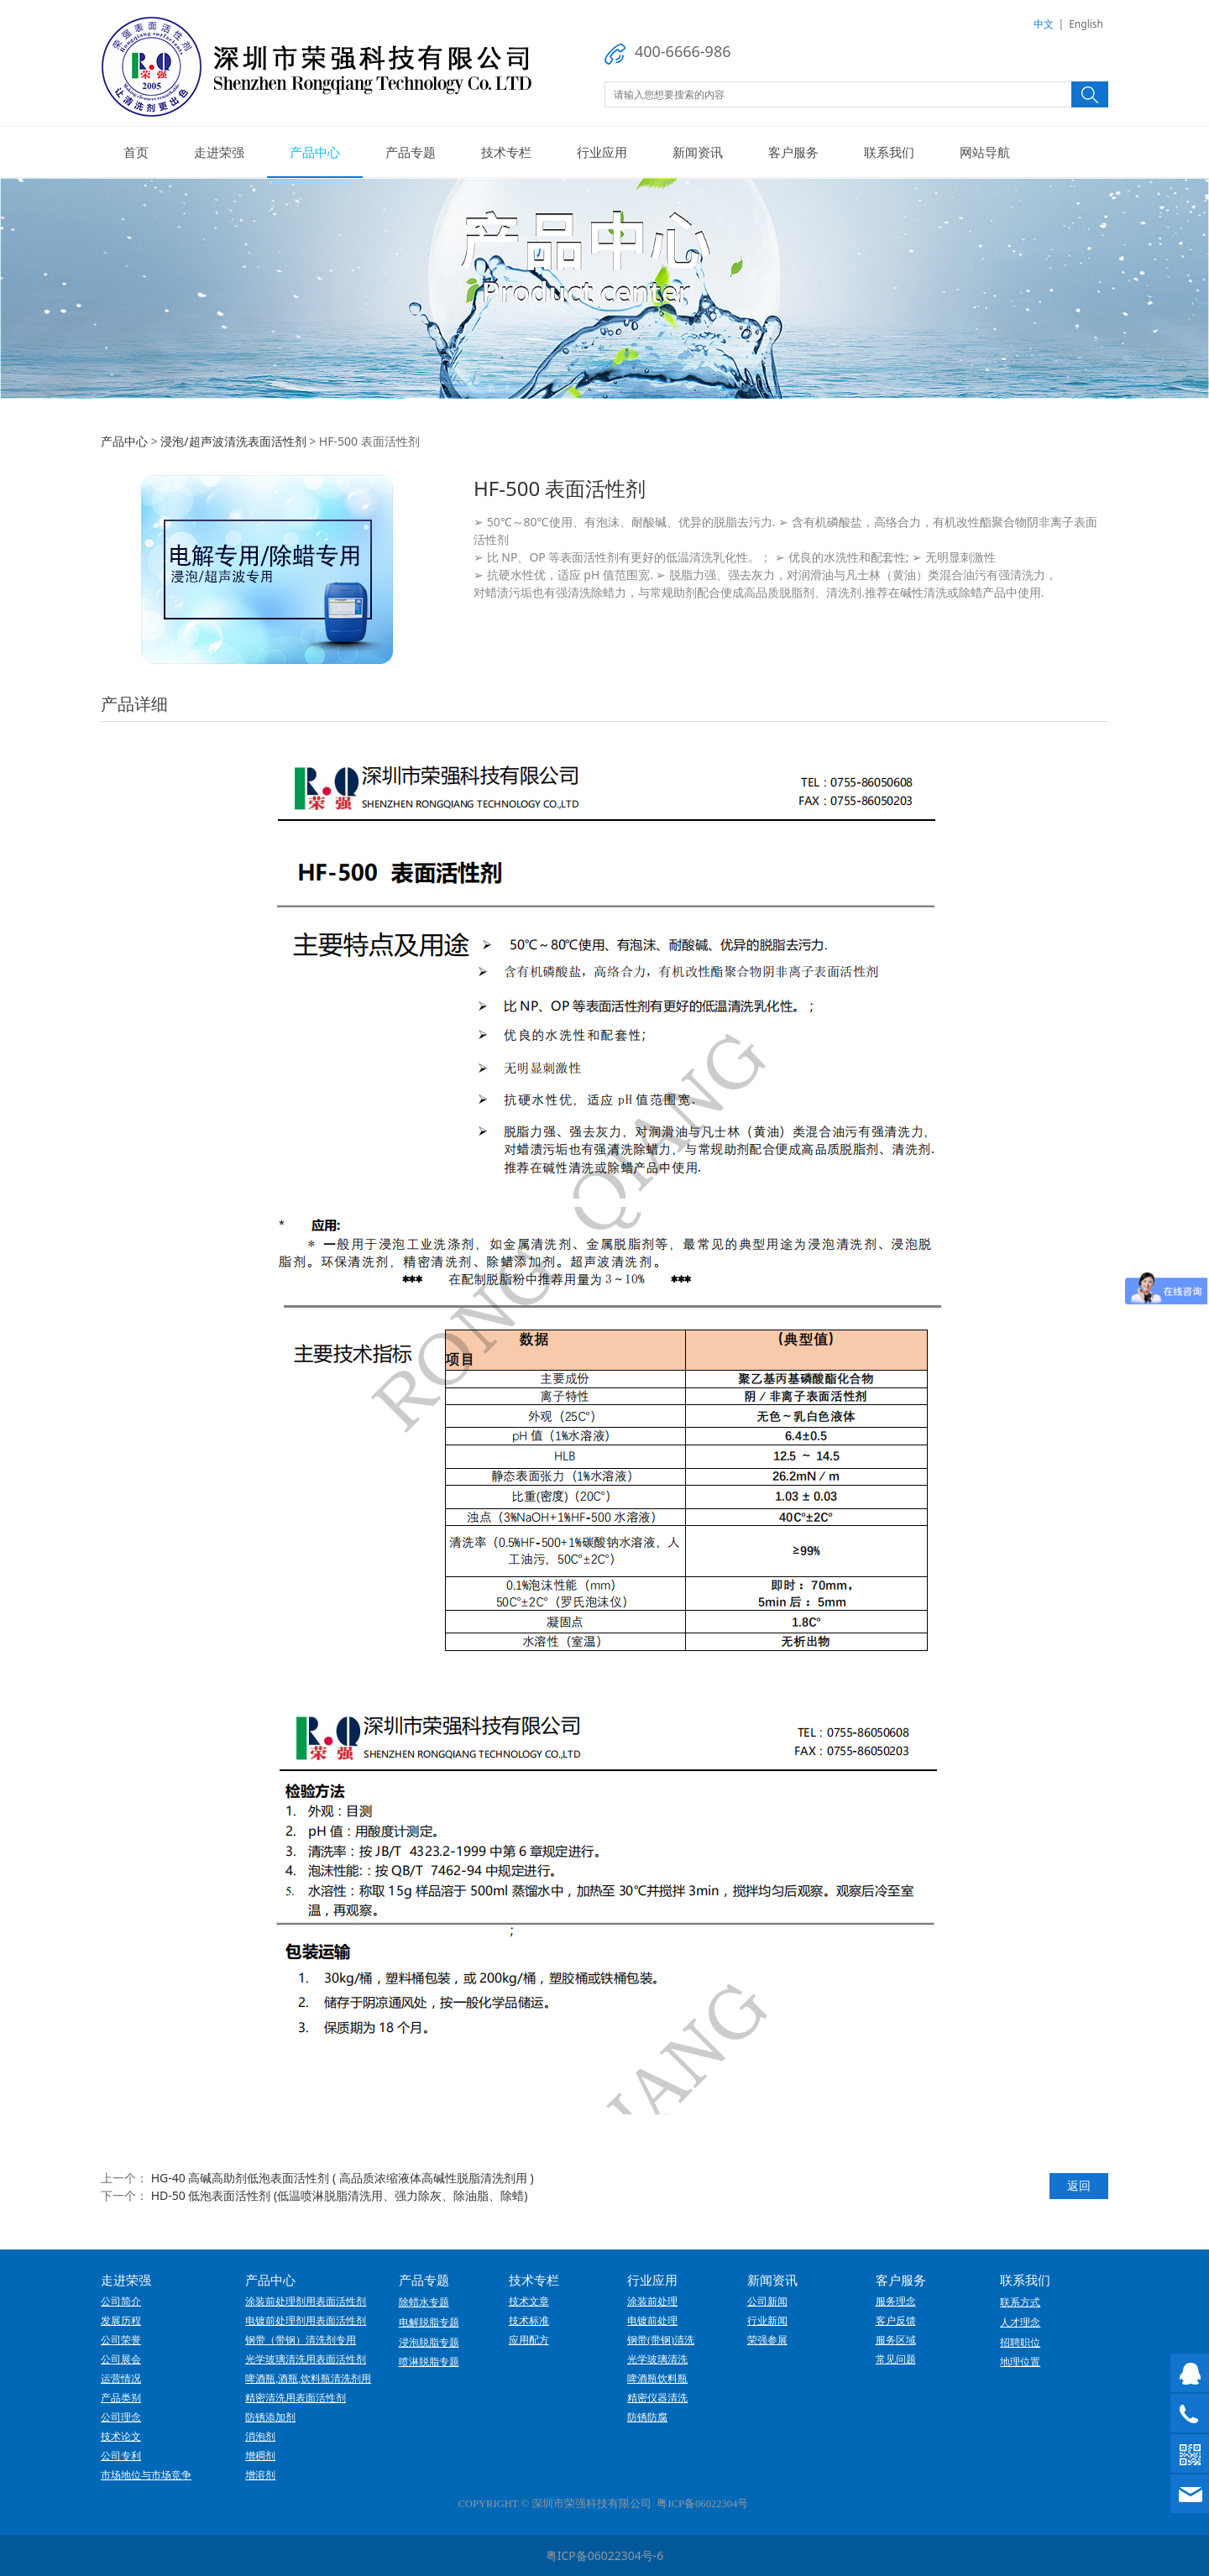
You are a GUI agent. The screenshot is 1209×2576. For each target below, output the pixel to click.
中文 (1044, 24)
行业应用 (602, 152)
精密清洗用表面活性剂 (295, 2398)
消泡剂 (260, 2437)
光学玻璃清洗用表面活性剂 (305, 2359)
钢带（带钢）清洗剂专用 (300, 2340)
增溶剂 (260, 2475)
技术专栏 (506, 152)
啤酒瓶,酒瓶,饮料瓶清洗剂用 (308, 2379)
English (1086, 24)
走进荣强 (219, 152)
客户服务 (793, 152)
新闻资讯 (698, 152)
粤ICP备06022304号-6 (605, 2555)
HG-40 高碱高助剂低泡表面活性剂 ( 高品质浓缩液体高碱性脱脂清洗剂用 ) (342, 2178)
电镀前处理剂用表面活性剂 (305, 2321)
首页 (136, 152)
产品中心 (315, 152)
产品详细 (134, 703)
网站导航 (985, 152)
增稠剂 (260, 2456)
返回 (1079, 2185)
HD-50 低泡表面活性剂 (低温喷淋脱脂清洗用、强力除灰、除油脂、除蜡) (339, 2195)
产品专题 (410, 152)
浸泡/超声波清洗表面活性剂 (233, 441)
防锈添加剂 (270, 2417)
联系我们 (889, 152)
